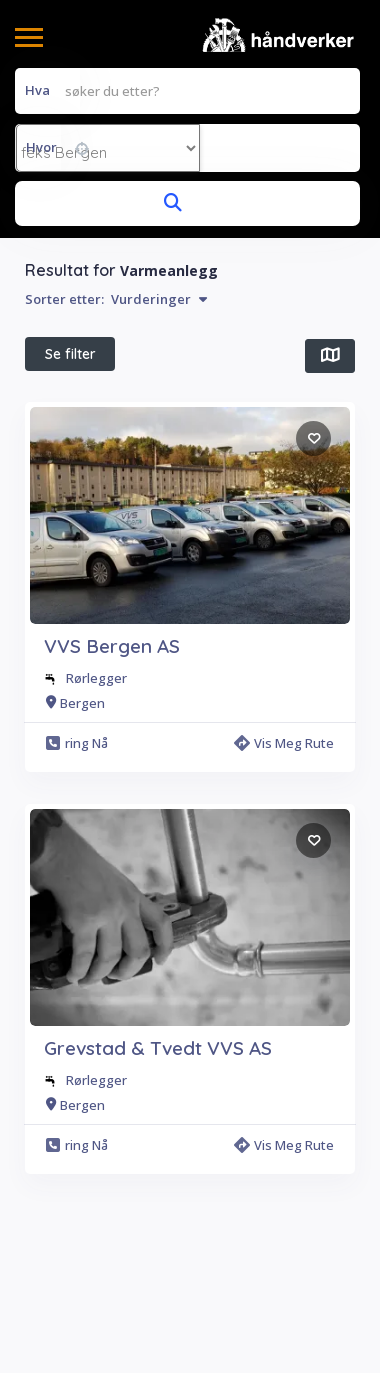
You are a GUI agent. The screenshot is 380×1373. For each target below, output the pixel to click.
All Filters (72, 496)
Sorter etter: (116, 299)
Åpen (235, 401)
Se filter (70, 354)
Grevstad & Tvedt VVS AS (158, 1190)
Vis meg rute (284, 885)
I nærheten (79, 402)
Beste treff (78, 449)
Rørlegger (96, 820)
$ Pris (165, 401)
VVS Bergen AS (112, 788)
